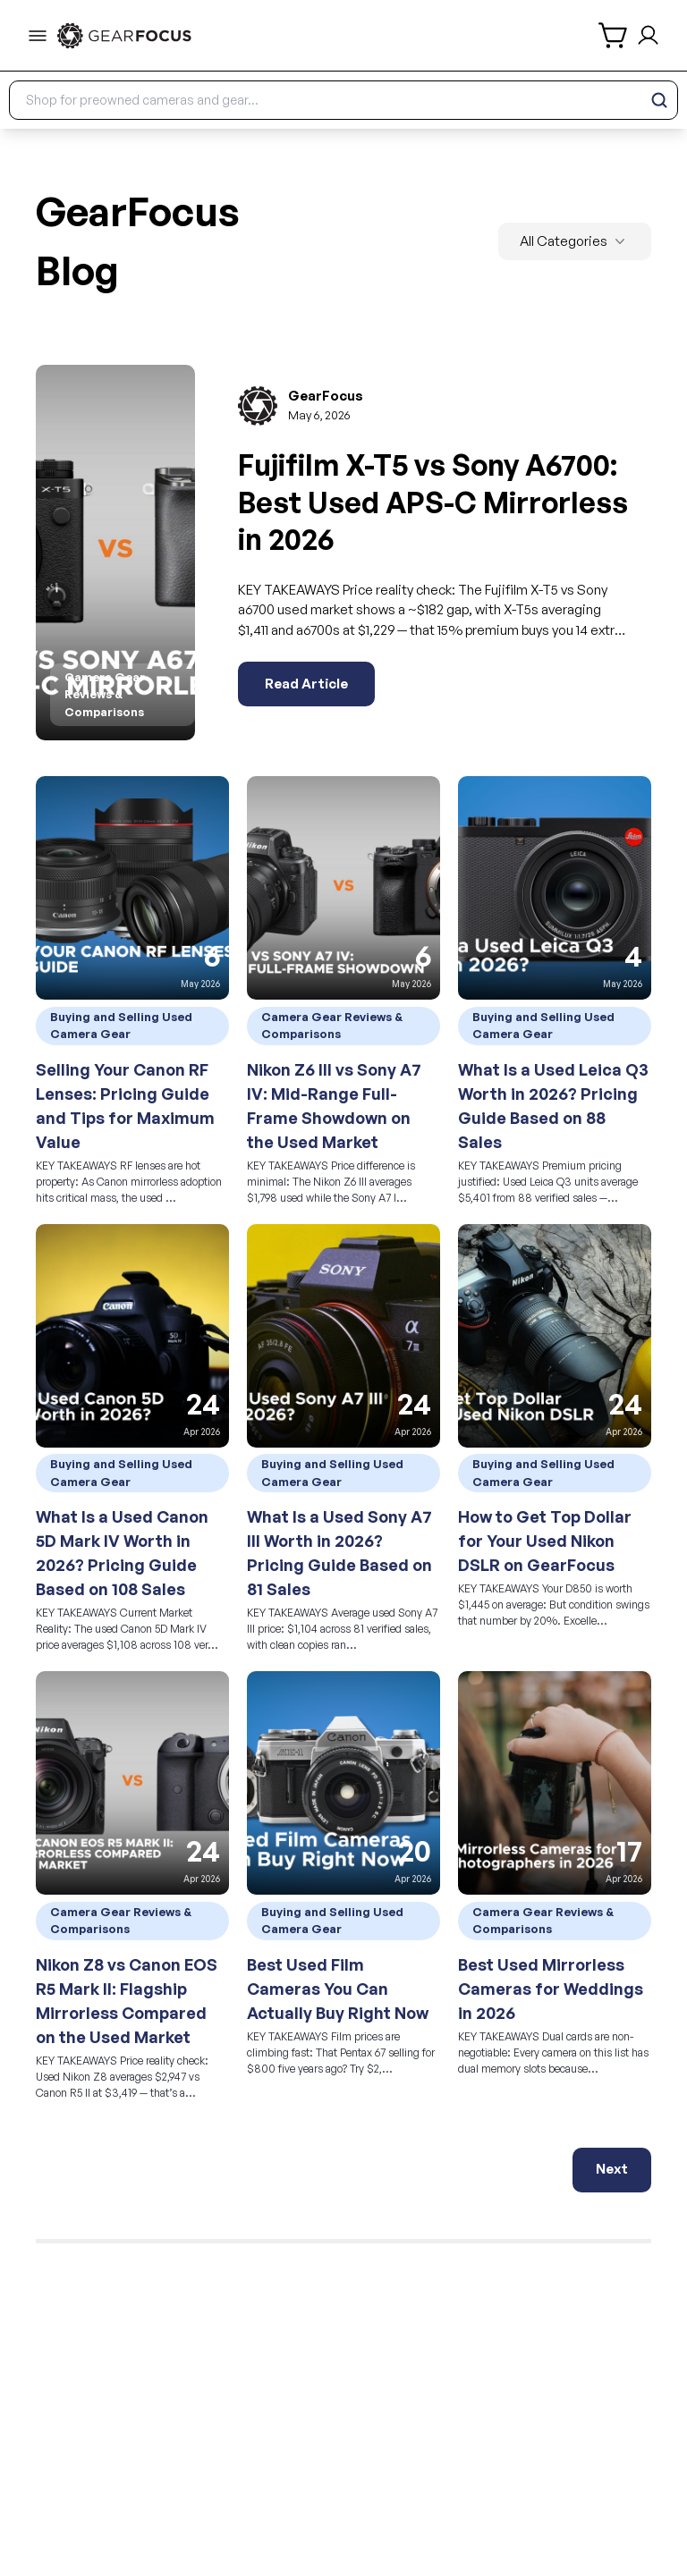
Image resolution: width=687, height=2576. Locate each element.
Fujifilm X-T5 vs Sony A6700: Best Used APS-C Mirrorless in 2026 (433, 502)
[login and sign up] (648, 35)
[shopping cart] (614, 35)
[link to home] (124, 35)
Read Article (306, 683)
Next (612, 2168)
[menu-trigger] (37, 35)
